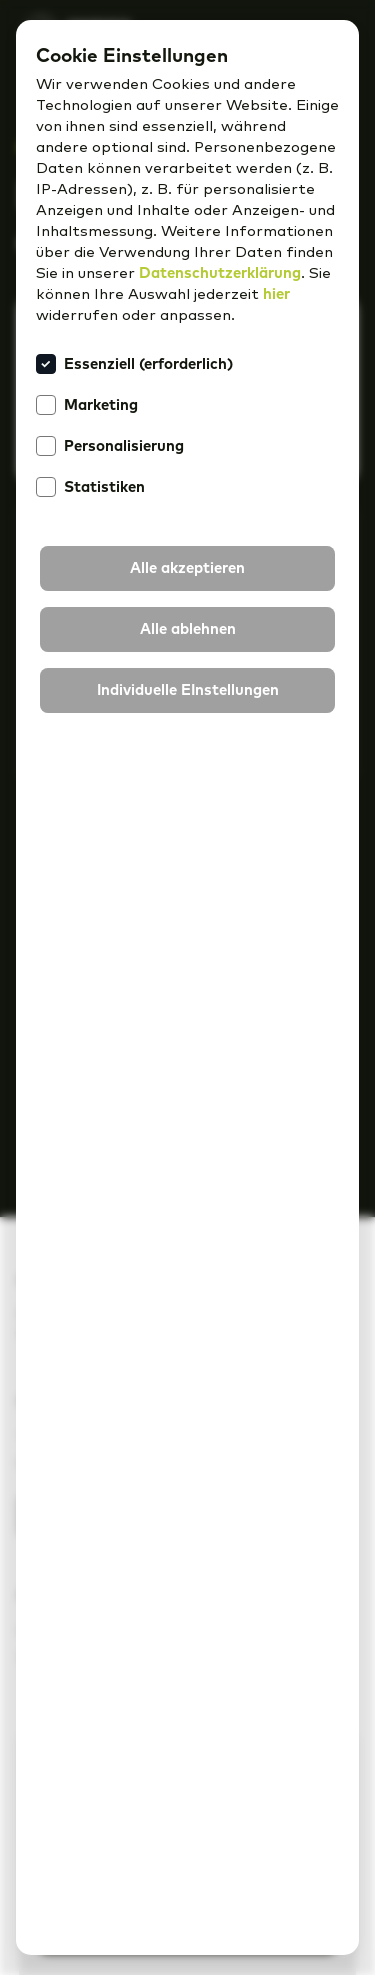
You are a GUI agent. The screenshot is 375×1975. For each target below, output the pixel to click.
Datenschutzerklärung (220, 273)
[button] (187, 568)
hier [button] (276, 294)
